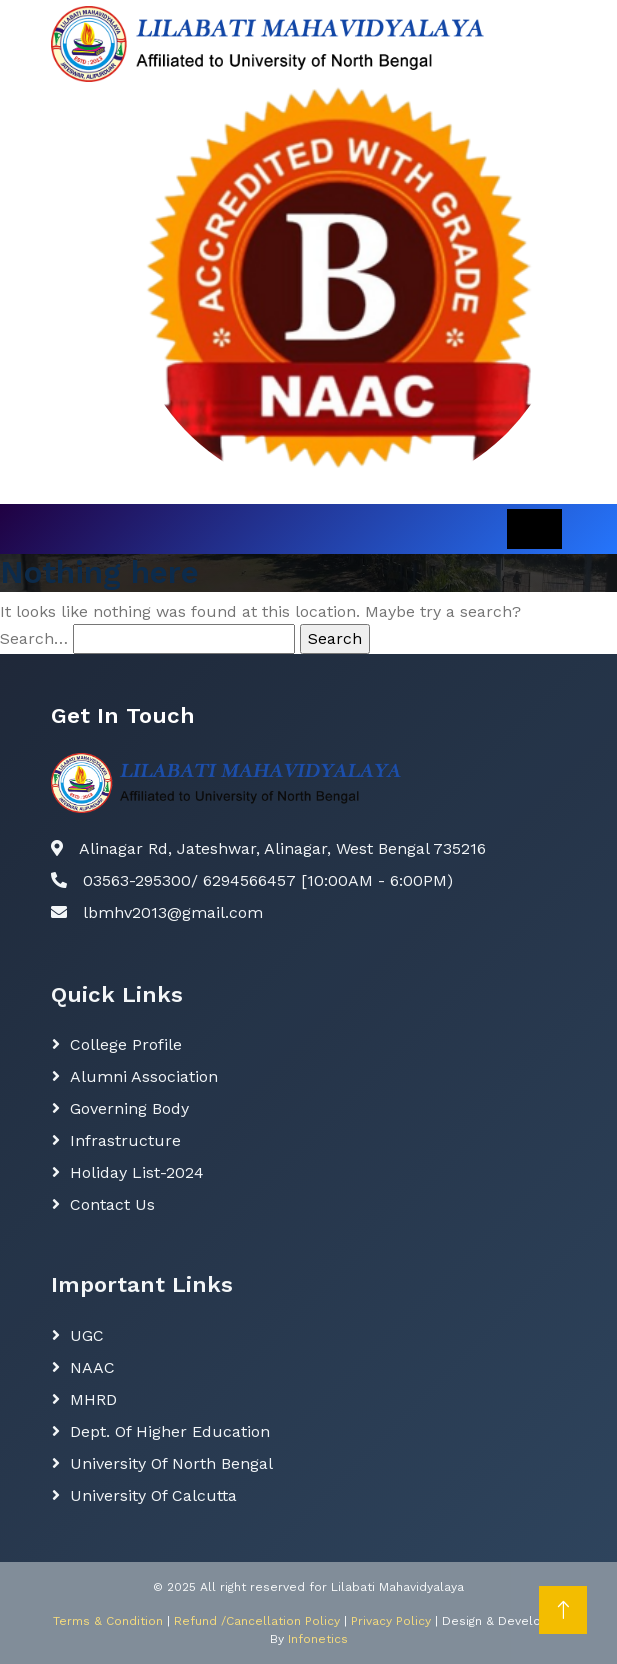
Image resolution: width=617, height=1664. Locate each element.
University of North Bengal (171, 1463)
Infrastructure (125, 1140)
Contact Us (112, 1204)
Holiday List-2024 (137, 1172)
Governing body (129, 1108)
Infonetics (318, 1639)
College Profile (126, 1044)
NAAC (92, 1367)
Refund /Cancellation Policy (257, 1621)
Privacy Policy (391, 1621)
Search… (34, 638)
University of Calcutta (153, 1495)
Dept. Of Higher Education (170, 1431)
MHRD (93, 1399)
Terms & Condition (108, 1621)
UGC (87, 1335)
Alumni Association (144, 1076)
